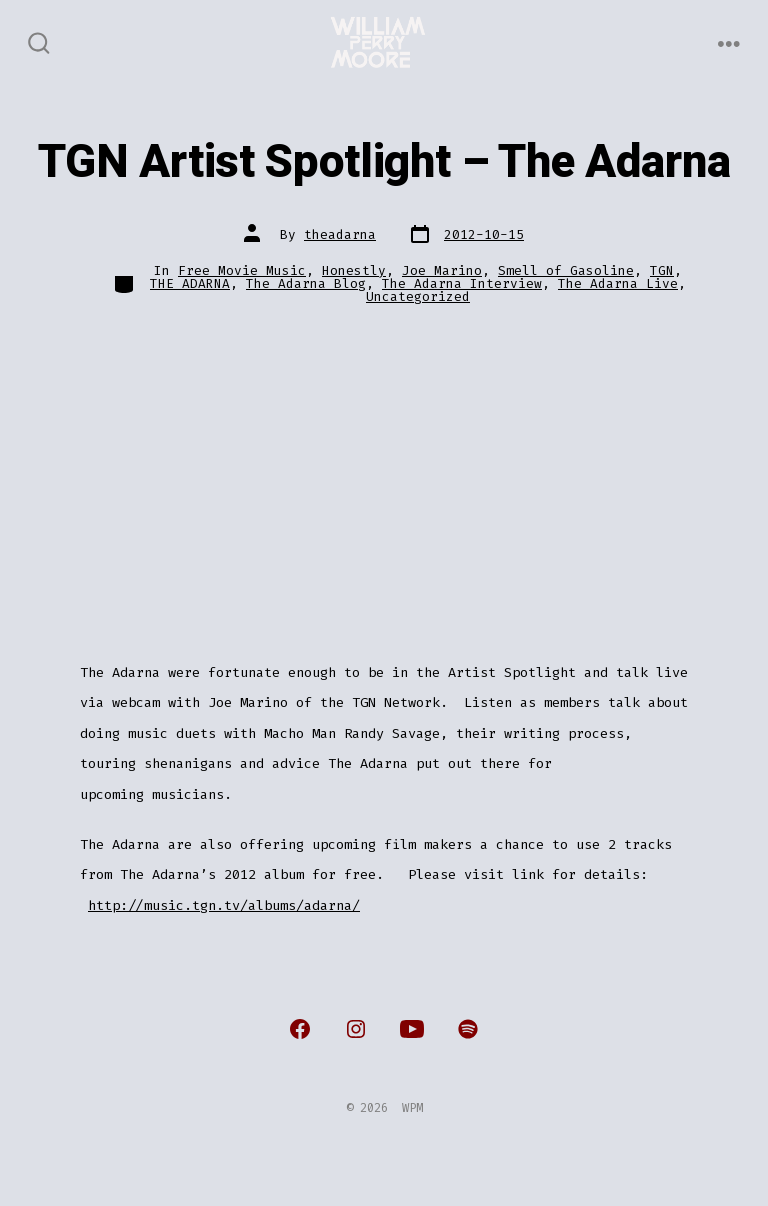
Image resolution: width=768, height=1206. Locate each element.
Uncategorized (418, 296)
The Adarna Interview (462, 283)
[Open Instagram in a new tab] (356, 1029)
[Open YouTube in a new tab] (412, 1029)
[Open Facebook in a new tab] (300, 1029)
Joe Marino (442, 270)
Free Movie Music (242, 270)
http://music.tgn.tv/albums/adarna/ (224, 905)
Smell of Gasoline (566, 270)
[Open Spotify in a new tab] (468, 1029)
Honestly (354, 270)
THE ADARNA (190, 283)
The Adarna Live (618, 283)
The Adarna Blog (306, 283)
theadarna (340, 234)
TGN (662, 270)
